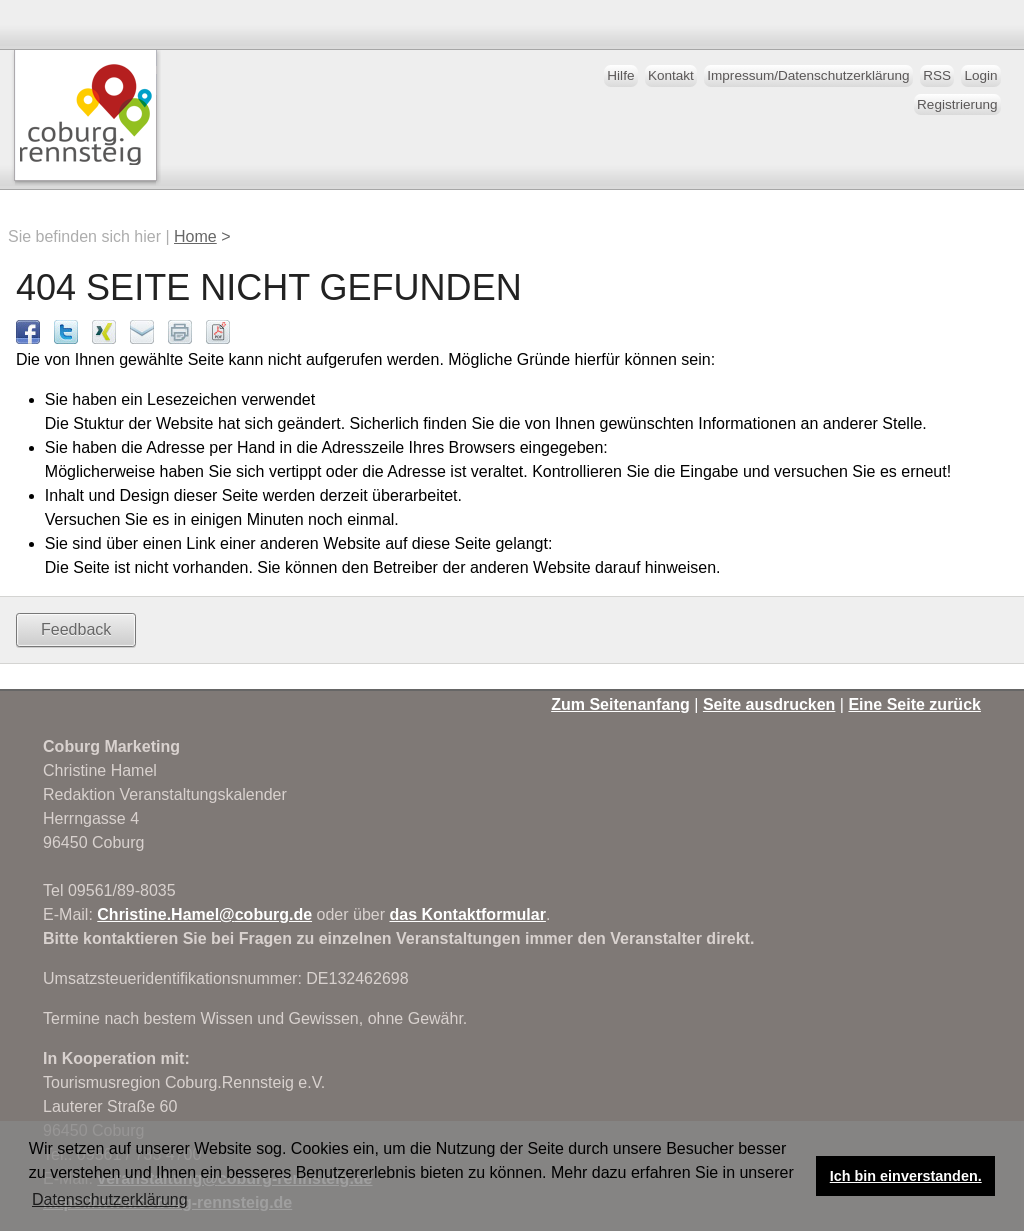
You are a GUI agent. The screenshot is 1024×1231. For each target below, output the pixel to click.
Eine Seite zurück (914, 704)
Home (195, 236)
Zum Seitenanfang (620, 704)
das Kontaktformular (467, 914)
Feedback (76, 629)
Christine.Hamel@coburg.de (204, 914)
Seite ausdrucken (769, 704)
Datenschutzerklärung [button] (110, 1199)
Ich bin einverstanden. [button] (906, 1176)
